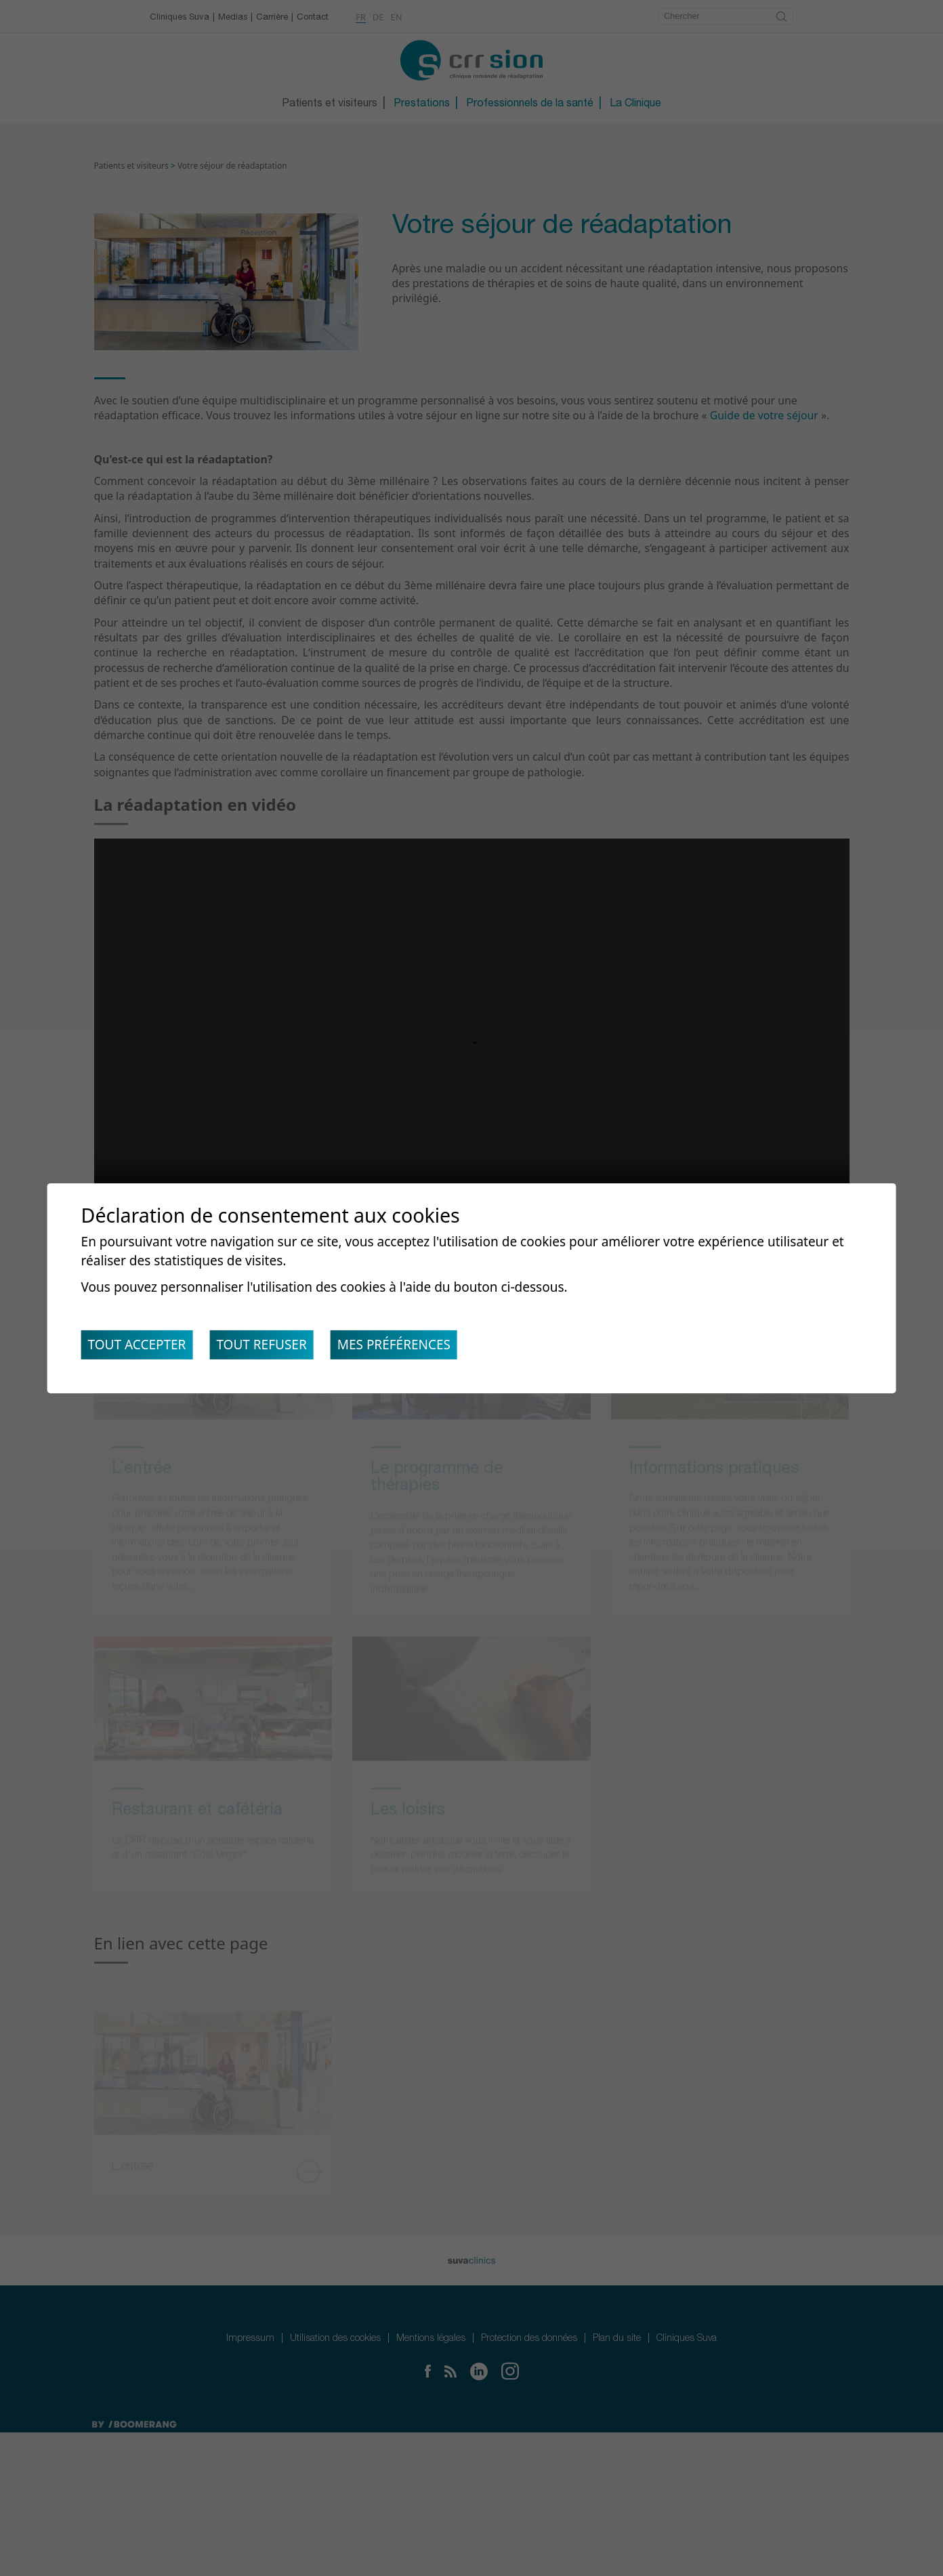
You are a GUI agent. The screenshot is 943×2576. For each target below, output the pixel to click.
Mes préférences (413, 1347)
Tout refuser (272, 1347)
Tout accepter (140, 1347)
